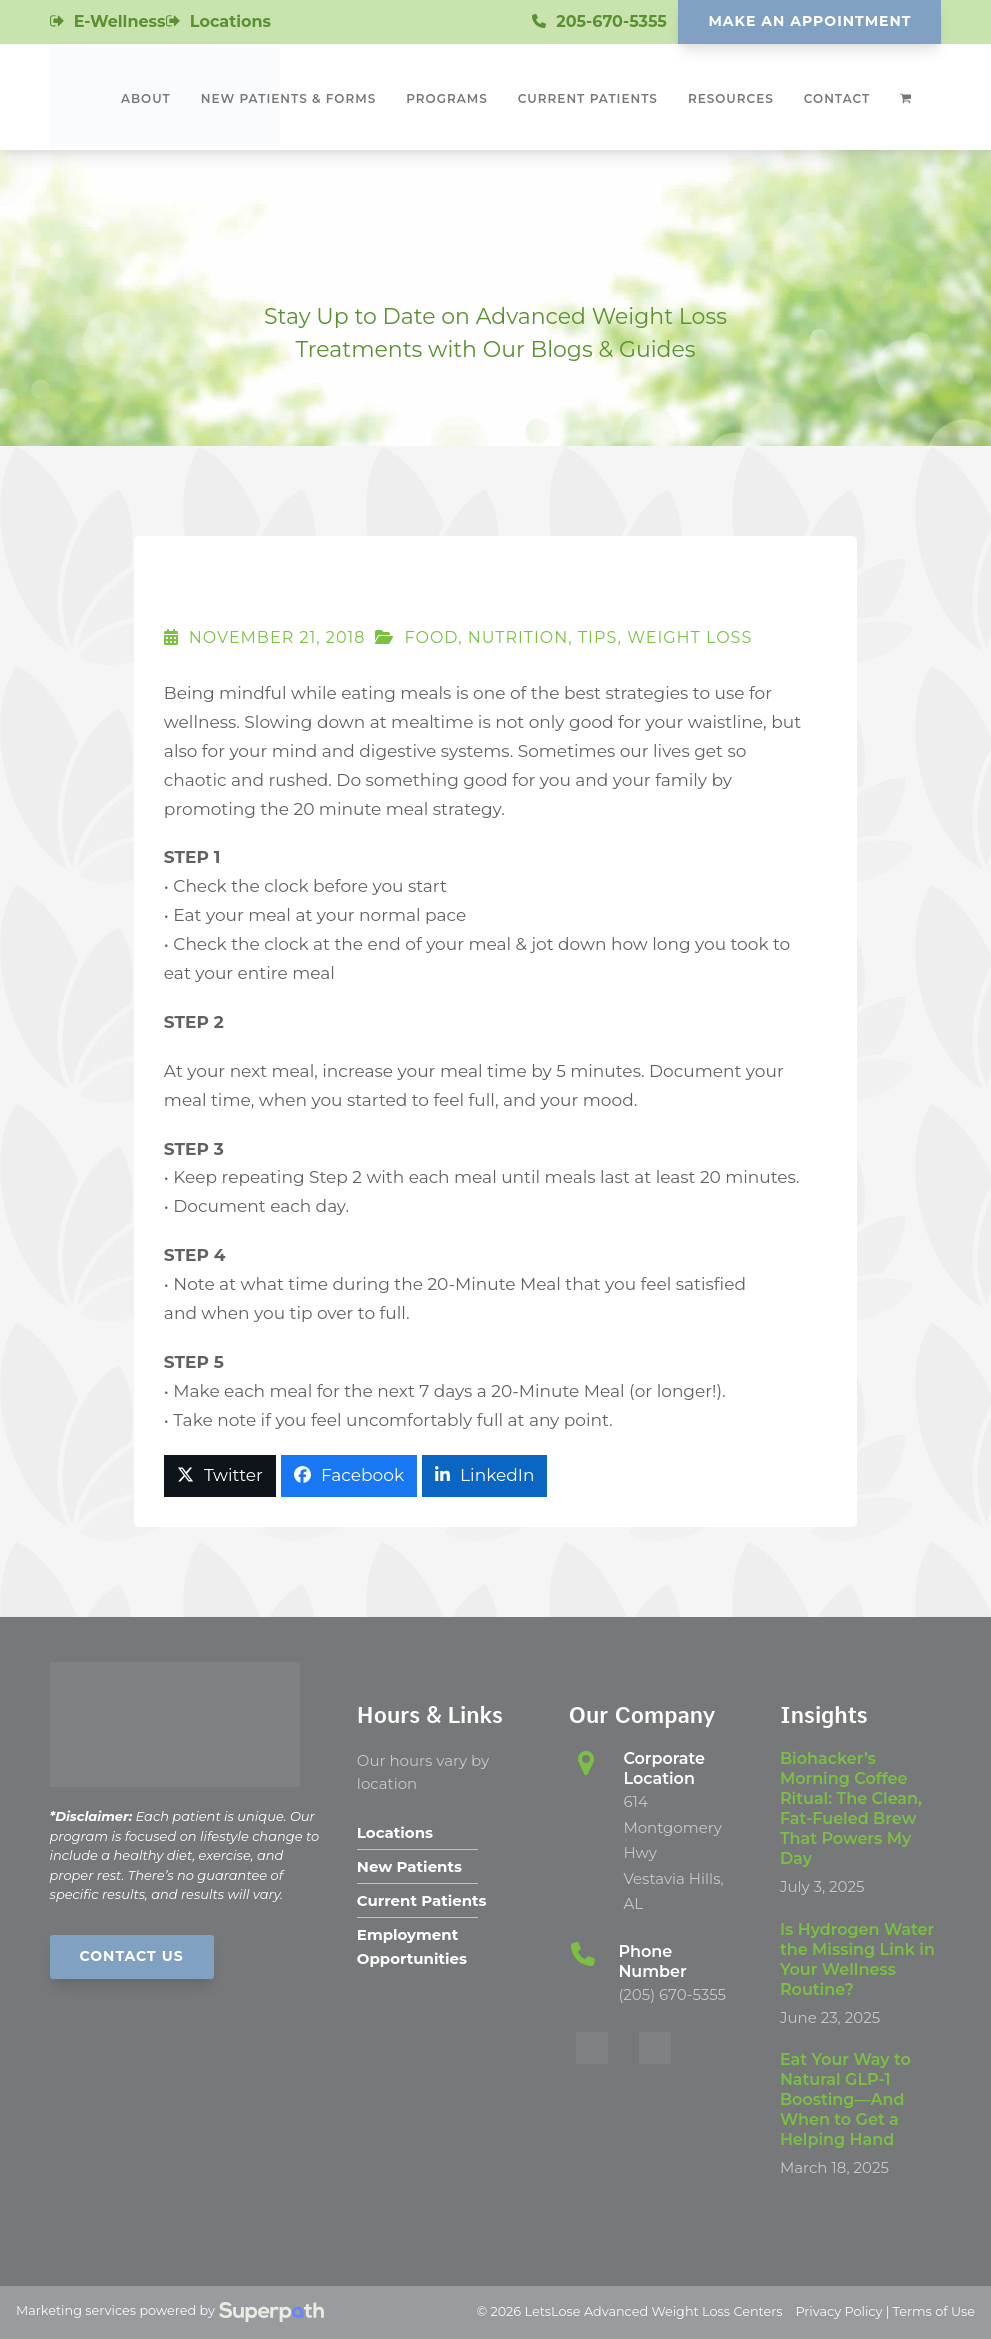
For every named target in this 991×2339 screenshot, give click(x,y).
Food (431, 637)
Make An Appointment (809, 21)
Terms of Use (934, 2311)
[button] (220, 1476)
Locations (230, 21)
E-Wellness (120, 21)
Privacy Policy (838, 2311)
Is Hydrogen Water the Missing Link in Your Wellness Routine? (857, 1959)
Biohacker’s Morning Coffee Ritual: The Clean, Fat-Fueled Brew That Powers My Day (851, 1808)
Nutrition (518, 637)
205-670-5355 (611, 21)
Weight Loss (689, 637)
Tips (598, 637)
